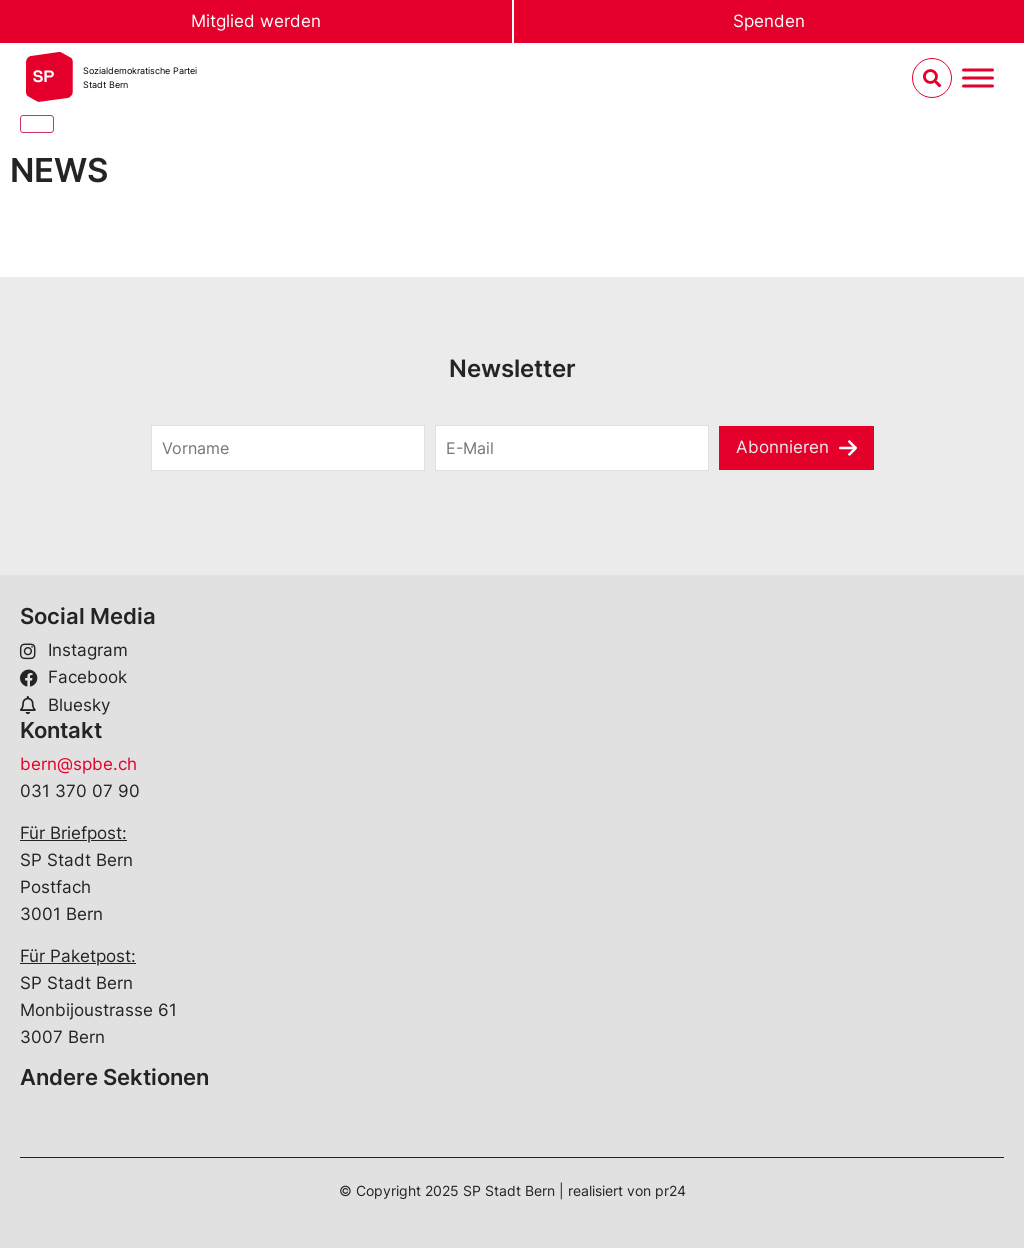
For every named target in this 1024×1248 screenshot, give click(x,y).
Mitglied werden (256, 21)
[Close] (37, 124)
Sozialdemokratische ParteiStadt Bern (140, 77)
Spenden (769, 21)
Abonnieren (782, 447)
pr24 (670, 1190)
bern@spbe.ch (78, 764)
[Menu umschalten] (978, 78)
